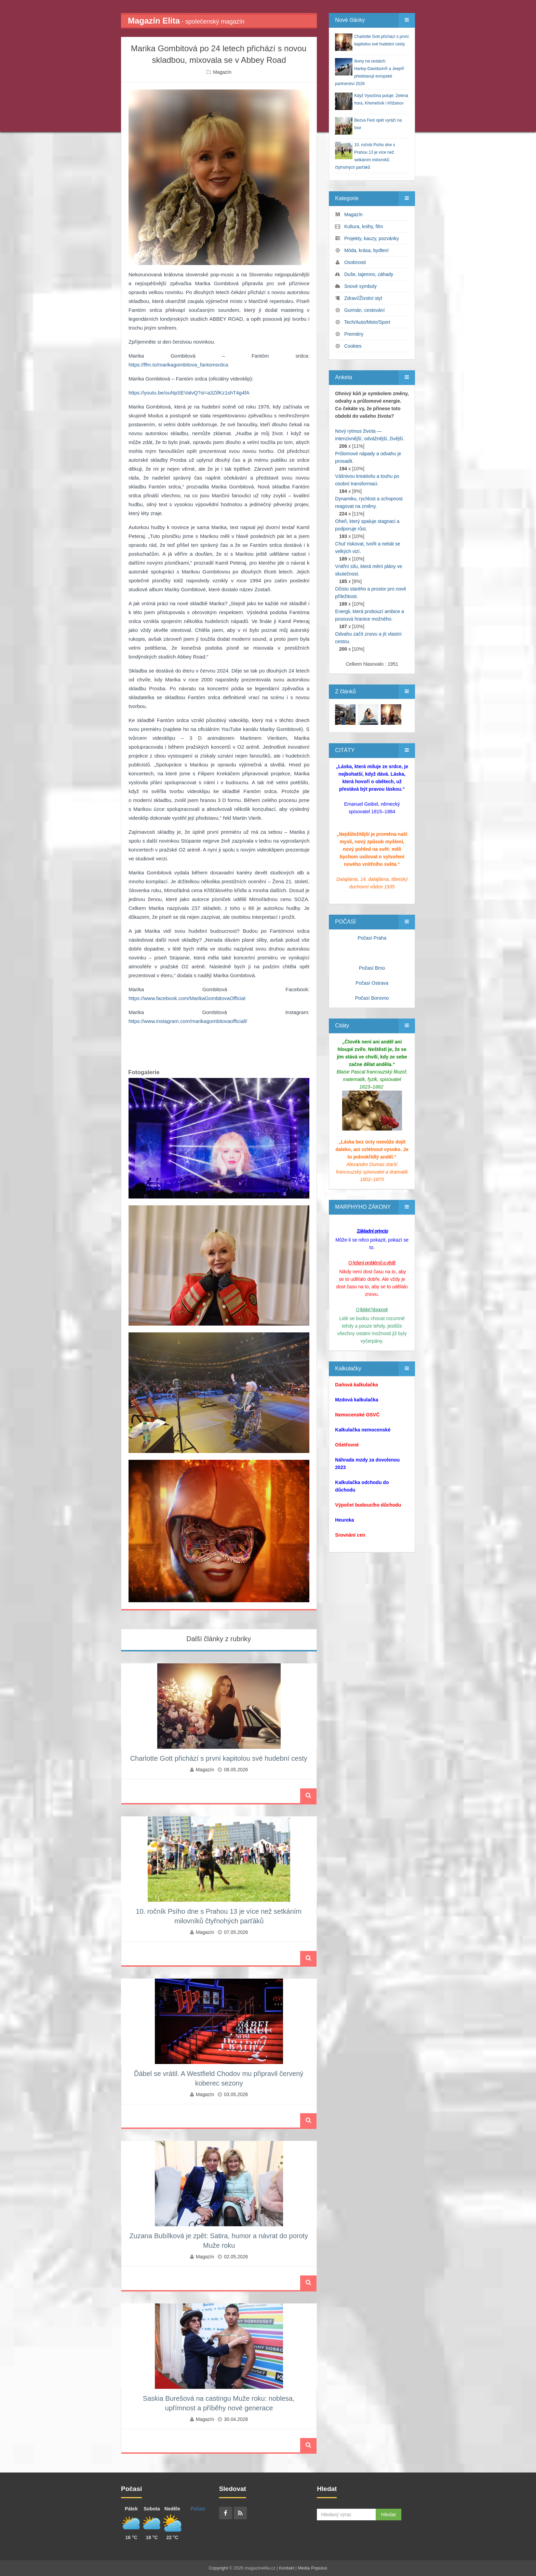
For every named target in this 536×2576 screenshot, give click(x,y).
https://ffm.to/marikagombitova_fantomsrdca (178, 365)
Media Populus (312, 2568)
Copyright (218, 2568)
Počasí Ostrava (372, 983)
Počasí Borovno (372, 998)
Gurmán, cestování (364, 310)
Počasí (198, 2508)
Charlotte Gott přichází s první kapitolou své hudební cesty (218, 1758)
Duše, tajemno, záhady (368, 274)
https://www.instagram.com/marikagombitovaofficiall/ (188, 1021)
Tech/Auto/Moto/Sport (367, 322)
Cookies (353, 346)
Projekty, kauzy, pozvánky (371, 238)
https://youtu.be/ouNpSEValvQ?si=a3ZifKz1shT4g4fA (189, 393)
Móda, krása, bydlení (366, 250)
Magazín (222, 72)
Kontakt (286, 2568)
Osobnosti (355, 262)
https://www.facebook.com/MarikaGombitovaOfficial (187, 998)
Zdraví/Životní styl (363, 298)
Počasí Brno (372, 968)
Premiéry (353, 334)
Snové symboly (360, 286)
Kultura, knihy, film (363, 226)
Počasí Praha (372, 938)
